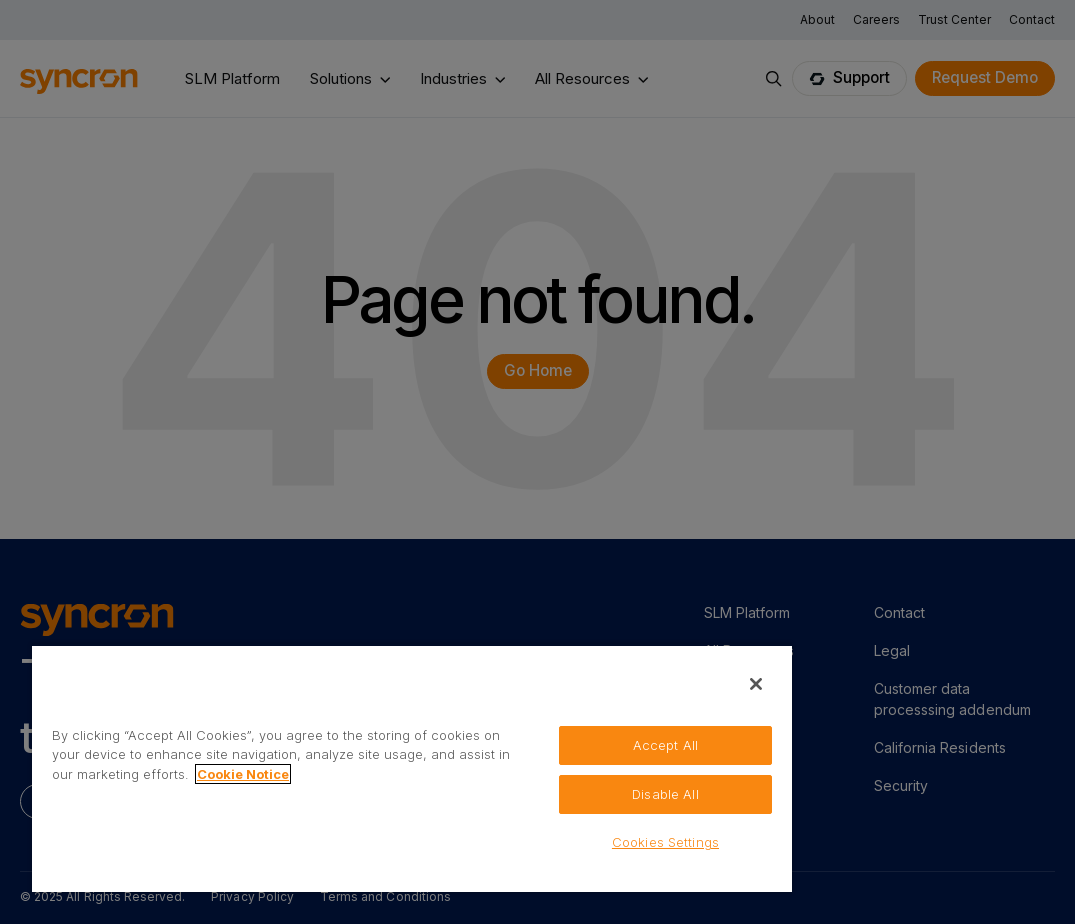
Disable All (665, 794)
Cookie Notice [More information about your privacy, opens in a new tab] (243, 774)
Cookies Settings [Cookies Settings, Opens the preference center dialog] (665, 842)
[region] (412, 768)
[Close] (756, 684)
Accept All (665, 745)
